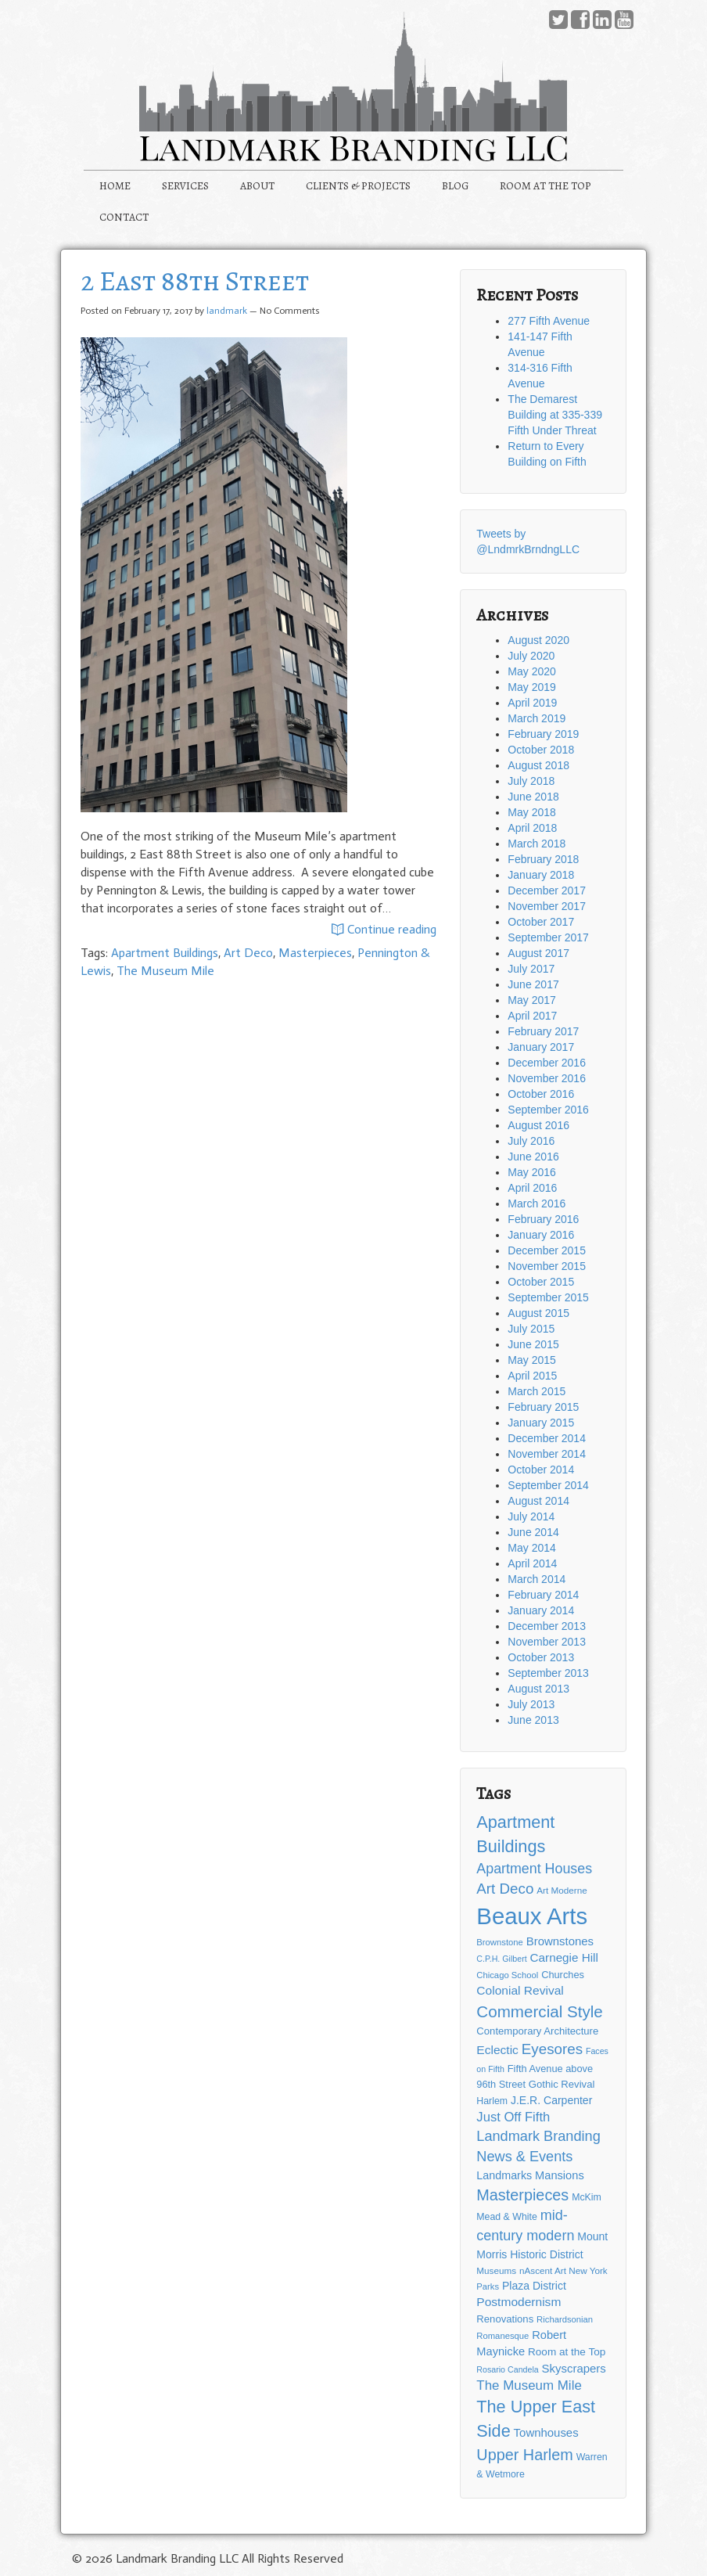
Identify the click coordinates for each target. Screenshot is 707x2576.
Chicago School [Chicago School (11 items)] (507, 1975)
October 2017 (541, 922)
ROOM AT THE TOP (545, 185)
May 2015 (531, 1360)
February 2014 (543, 1594)
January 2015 (541, 1422)
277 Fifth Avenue (549, 321)
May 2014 (531, 1548)
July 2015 (531, 1328)
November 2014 (547, 1454)
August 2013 (538, 1688)
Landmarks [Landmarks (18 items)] (504, 2175)
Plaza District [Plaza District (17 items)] (534, 2285)
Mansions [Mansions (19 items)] (559, 2175)
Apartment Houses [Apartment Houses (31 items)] (534, 1868)
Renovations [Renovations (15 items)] (504, 2319)
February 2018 (543, 859)
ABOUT (257, 185)
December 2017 (547, 890)
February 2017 (543, 1031)
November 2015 (547, 1266)
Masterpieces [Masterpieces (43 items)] (522, 2195)
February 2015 (543, 1407)
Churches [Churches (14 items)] (562, 1975)
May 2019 (531, 687)
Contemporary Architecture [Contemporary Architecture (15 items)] (537, 2031)
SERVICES (185, 185)
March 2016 (536, 1203)
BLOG (455, 185)
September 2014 (548, 1485)
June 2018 (533, 796)
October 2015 (541, 1281)
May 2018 (531, 812)
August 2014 (538, 1501)
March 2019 (536, 718)
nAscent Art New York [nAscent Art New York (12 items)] (563, 2270)
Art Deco (248, 952)
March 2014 (536, 1579)
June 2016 (533, 1156)
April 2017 (532, 1015)
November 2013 (547, 1641)
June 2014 (533, 1532)
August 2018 (538, 765)
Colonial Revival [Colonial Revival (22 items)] (519, 1990)
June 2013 (533, 1720)
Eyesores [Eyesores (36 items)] (552, 2049)
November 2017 (547, 906)
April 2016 (532, 1188)
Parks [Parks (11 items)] (487, 2286)
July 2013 (531, 1704)
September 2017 (548, 937)
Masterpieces (315, 952)
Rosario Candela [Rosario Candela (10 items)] (507, 2369)
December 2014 (547, 1438)
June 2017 (533, 984)
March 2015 (536, 1391)
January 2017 (541, 1047)
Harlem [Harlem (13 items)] (492, 2101)
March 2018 (536, 843)
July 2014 (531, 1516)
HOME (115, 185)
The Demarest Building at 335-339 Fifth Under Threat (555, 415)
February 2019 (543, 734)
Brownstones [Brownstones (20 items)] (560, 1941)
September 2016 (548, 1109)
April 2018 (532, 828)
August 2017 (538, 953)
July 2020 (531, 655)
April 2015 (532, 1375)
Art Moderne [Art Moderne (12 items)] (562, 1890)
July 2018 (531, 781)
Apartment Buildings (164, 952)
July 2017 (531, 968)
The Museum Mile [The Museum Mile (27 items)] (528, 2385)
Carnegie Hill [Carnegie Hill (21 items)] (564, 1957)
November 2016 (547, 1078)
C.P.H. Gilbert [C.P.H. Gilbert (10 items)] (501, 1958)
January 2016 (541, 1235)
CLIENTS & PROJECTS (358, 185)
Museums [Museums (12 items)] (496, 2270)
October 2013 (541, 1657)
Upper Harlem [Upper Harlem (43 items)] (524, 2454)
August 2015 (538, 1313)
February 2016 (543, 1219)
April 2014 (532, 1563)
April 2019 (532, 702)
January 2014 (541, 1610)
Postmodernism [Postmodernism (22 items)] (518, 2301)
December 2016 (547, 1062)
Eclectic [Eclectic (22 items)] (497, 2049)
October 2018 (541, 749)
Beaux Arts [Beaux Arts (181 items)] (531, 1916)
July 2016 (531, 1141)
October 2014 (541, 1469)
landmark (226, 310)
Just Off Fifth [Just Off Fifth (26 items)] (513, 2117)
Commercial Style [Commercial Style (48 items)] (539, 2011)
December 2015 (547, 1250)
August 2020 (538, 640)
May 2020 (531, 671)
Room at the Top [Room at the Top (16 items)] (566, 2352)
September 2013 (548, 1673)
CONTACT (124, 217)
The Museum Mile (165, 970)
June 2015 (533, 1344)
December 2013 (547, 1626)
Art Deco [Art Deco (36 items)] (504, 1888)
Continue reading (384, 930)
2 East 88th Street (195, 280)
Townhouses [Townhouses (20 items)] (546, 2432)
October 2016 (541, 1094)
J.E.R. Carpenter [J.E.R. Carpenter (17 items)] (551, 2100)
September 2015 (548, 1297)
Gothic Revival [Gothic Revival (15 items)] (562, 2084)
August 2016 (538, 1125)
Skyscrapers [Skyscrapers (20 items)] (574, 2368)
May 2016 (531, 1172)
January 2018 (541, 875)
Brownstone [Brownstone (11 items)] (499, 1942)
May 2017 (531, 1000)
